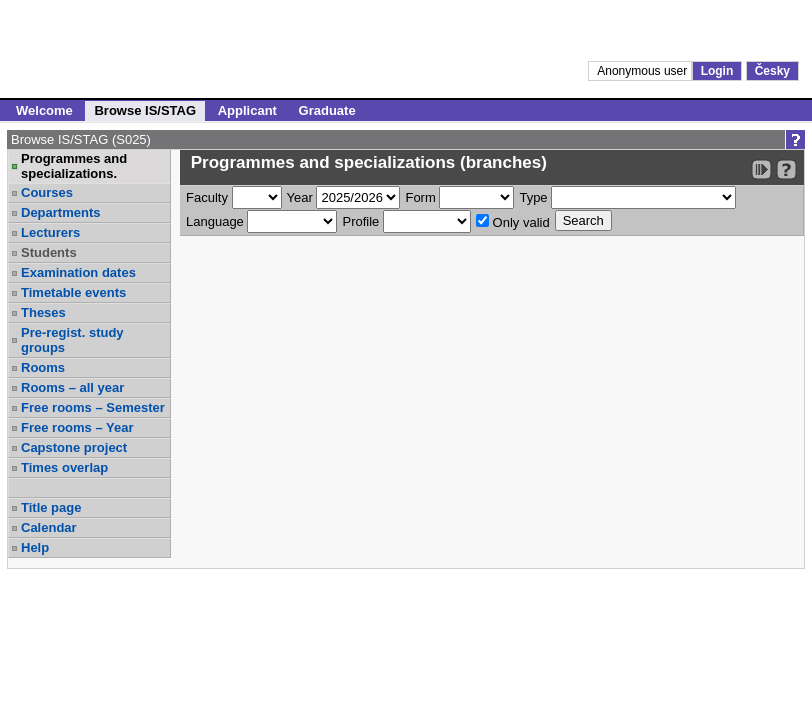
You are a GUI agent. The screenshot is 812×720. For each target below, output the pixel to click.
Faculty (207, 197)
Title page (51, 507)
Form (420, 197)
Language (215, 221)
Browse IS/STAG (145, 110)
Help (35, 547)
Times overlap (64, 467)
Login (717, 71)
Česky (772, 71)
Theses (43, 312)
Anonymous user (643, 71)
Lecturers (50, 232)
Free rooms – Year (77, 427)
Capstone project (74, 447)
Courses (47, 192)
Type (533, 197)
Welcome (44, 110)
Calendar (49, 527)
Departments (60, 212)
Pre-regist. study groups (72, 340)
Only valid (513, 222)
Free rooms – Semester (93, 407)
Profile (360, 221)
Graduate (327, 110)
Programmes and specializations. (74, 166)
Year (300, 197)
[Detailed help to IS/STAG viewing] (786, 169)
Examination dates (78, 272)
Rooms (43, 367)
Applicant (247, 110)
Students (49, 252)
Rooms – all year (72, 387)
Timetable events (73, 292)
